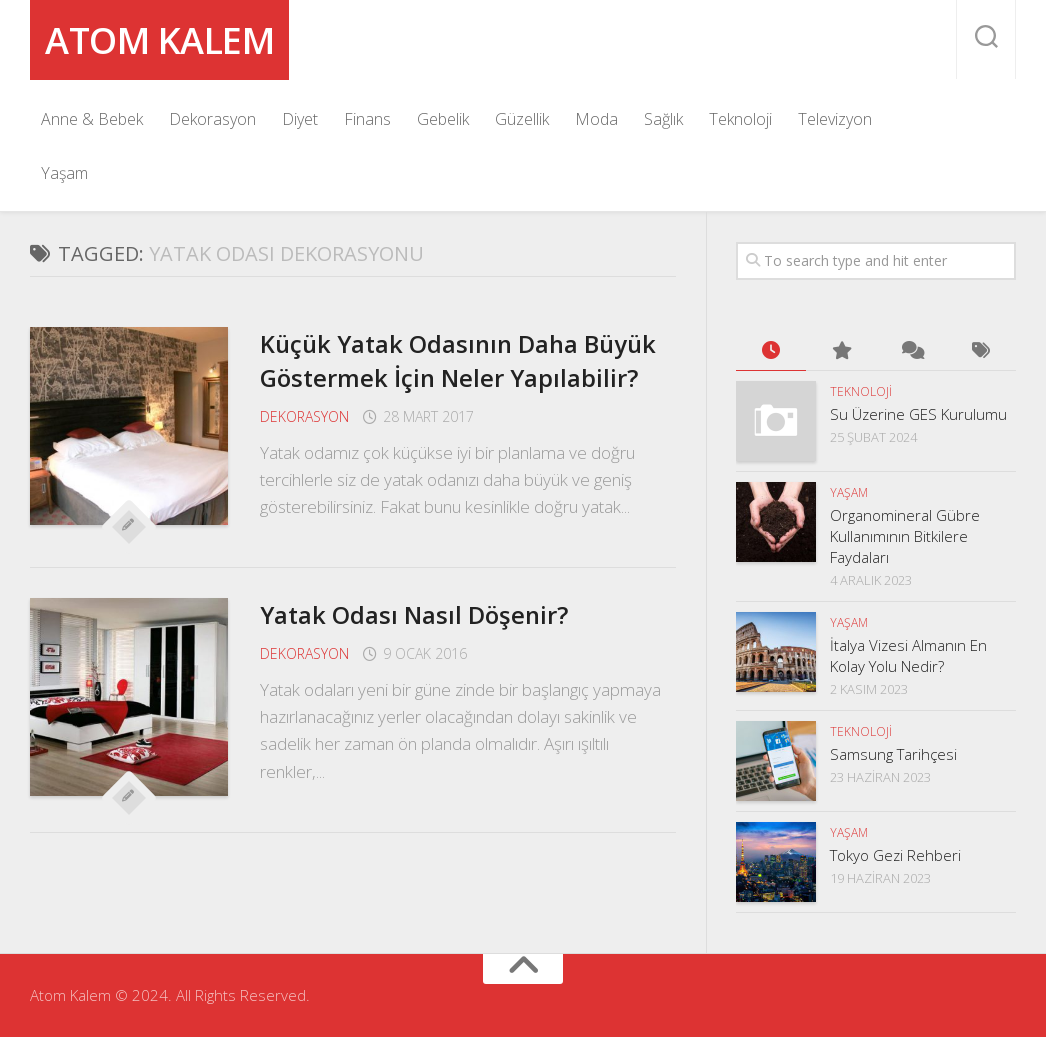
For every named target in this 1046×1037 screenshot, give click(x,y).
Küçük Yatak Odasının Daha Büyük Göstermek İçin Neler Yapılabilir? (432, 377)
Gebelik (443, 119)
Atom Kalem (180, 39)
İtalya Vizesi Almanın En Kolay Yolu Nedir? (908, 655)
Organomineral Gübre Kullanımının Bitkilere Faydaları (905, 536)
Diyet (300, 119)
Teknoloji (740, 119)
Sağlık (663, 119)
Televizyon (835, 119)
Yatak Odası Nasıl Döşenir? (426, 648)
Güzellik (522, 119)
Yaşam (64, 173)
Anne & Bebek (92, 119)
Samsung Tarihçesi (893, 754)
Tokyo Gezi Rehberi (895, 855)
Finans (367, 119)
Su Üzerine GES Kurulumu (918, 414)
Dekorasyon (212, 119)
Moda (596, 119)
